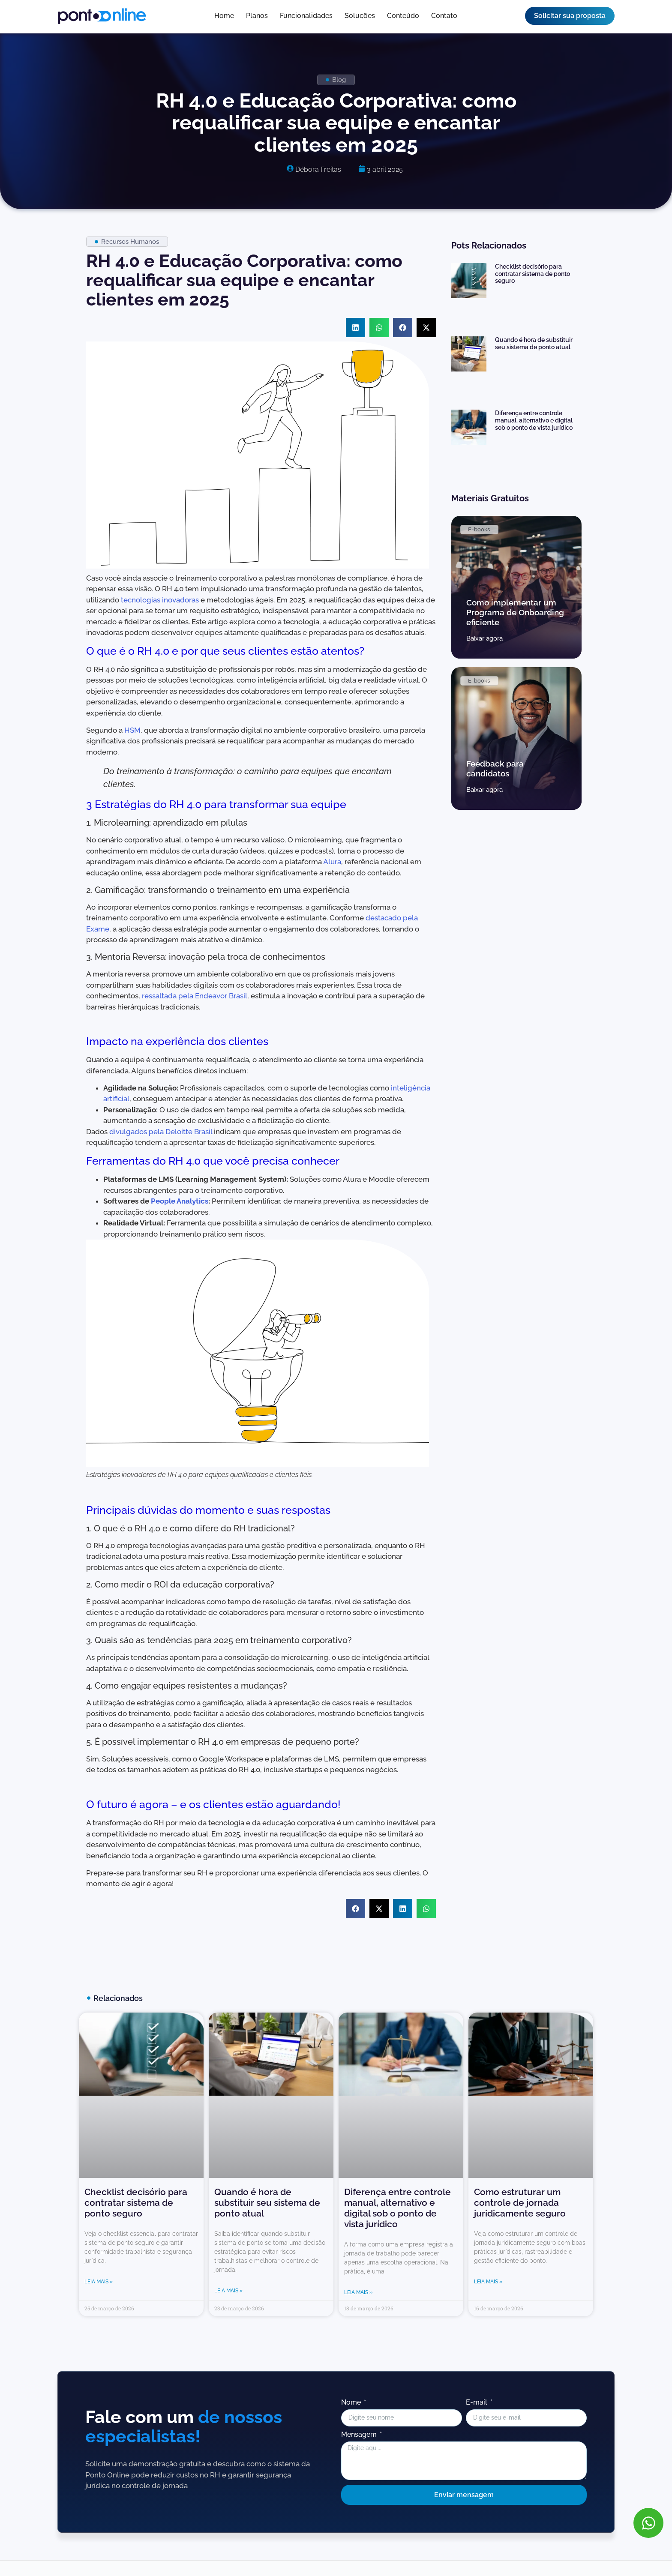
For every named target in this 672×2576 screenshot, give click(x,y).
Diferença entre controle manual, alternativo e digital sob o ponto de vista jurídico (534, 420)
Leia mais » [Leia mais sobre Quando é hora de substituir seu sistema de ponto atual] (228, 2291)
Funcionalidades (306, 16)
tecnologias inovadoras (160, 600)
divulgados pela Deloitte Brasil (160, 1131)
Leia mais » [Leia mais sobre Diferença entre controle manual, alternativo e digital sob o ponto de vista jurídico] (358, 2292)
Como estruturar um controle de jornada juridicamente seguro (520, 2203)
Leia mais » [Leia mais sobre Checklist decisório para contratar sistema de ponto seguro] (98, 2282)
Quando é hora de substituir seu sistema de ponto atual (534, 343)
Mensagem (359, 2434)
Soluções (360, 16)
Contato (444, 16)
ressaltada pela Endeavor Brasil (194, 995)
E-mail (477, 2402)
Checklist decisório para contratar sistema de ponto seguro (532, 274)
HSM (132, 730)
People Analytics (179, 1201)
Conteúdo (403, 16)
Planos (257, 16)
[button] (355, 327)
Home (224, 16)
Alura (332, 861)
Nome (352, 2402)
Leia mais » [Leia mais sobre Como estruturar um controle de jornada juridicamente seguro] (488, 2282)
